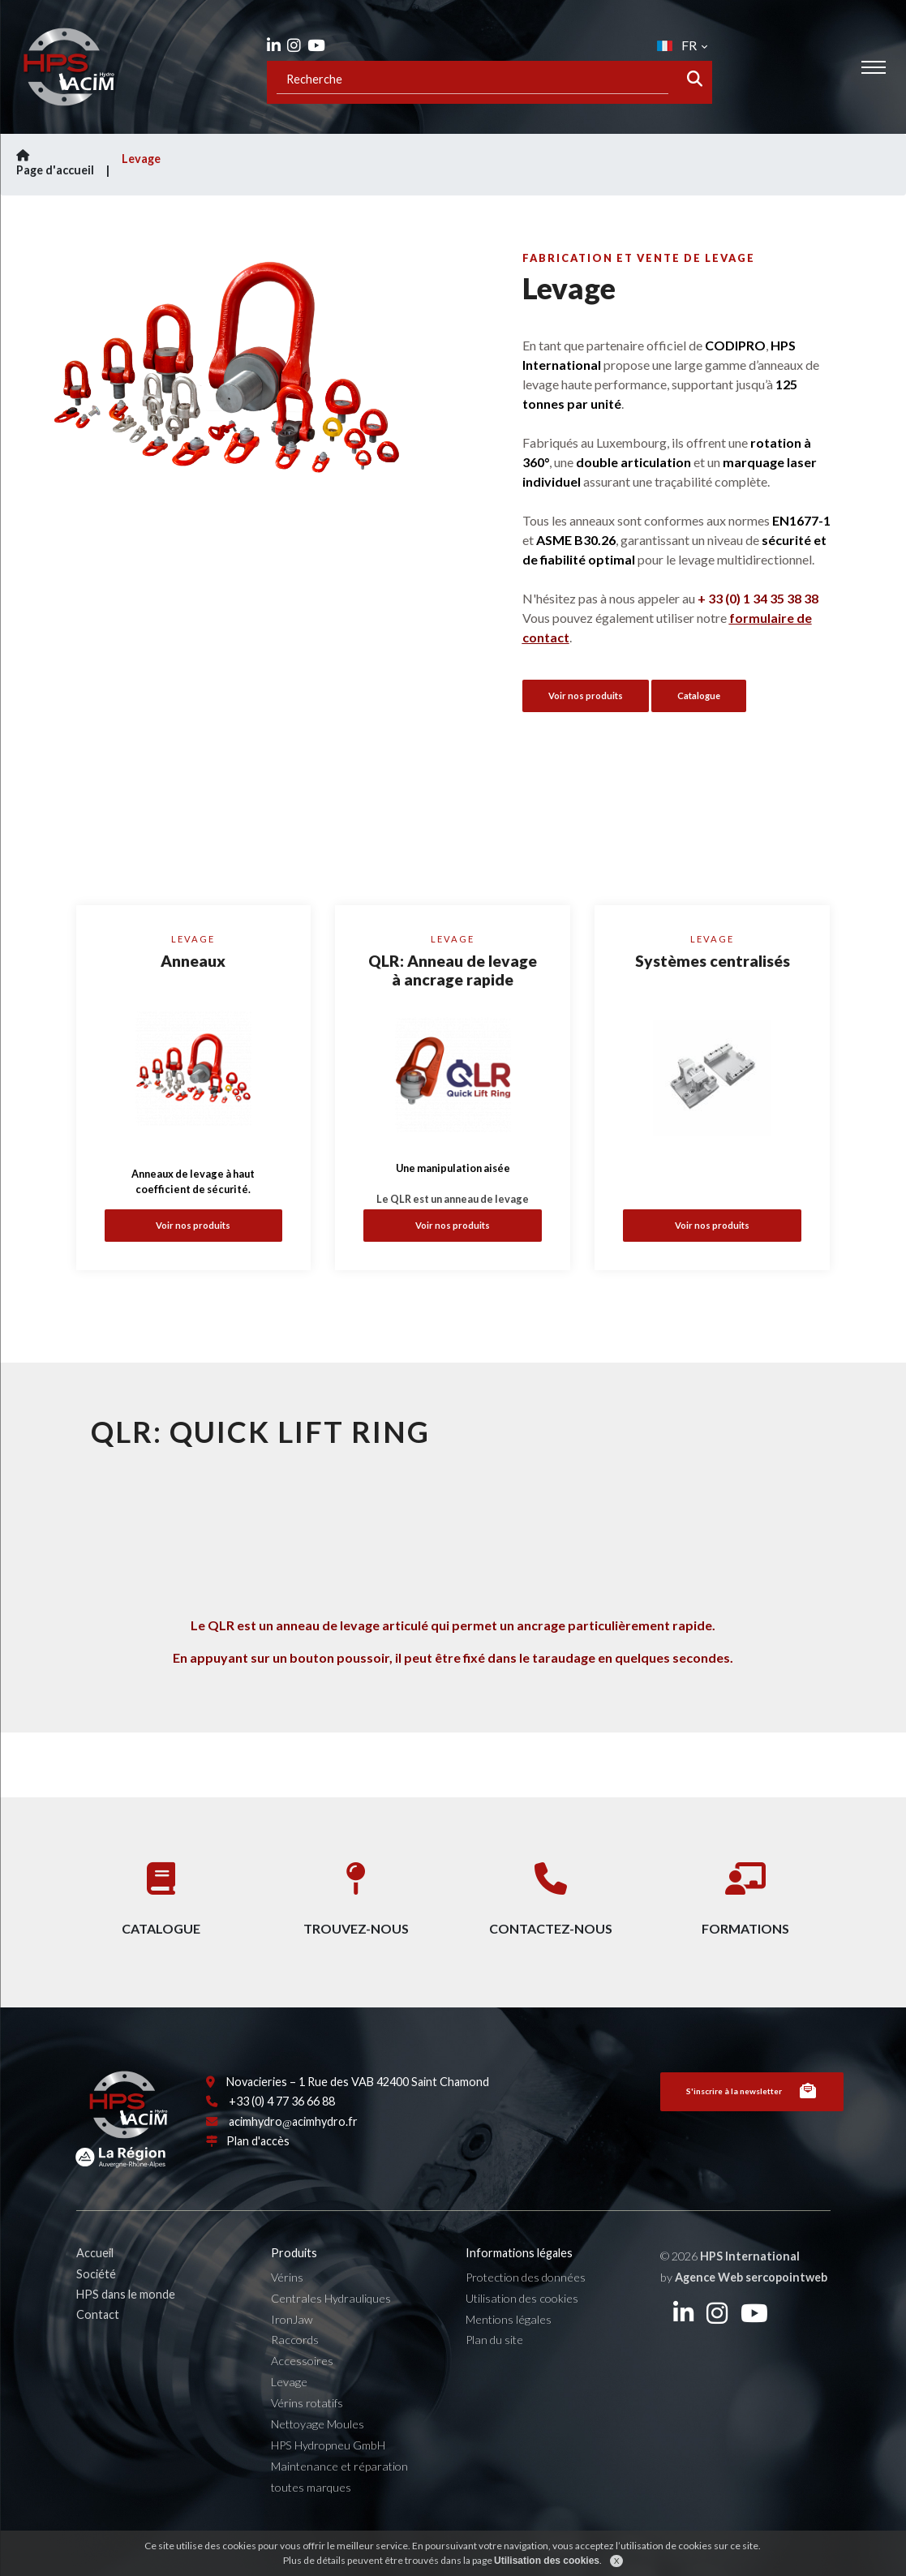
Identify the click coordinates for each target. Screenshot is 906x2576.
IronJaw (292, 2355)
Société (96, 2309)
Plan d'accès (258, 2176)
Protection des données (526, 2313)
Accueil (95, 2289)
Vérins (287, 2313)
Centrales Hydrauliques (331, 2334)
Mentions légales (509, 2355)
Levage (141, 158)
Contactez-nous (550, 1892)
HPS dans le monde (125, 2330)
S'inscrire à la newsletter (752, 2127)
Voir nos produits (193, 1225)
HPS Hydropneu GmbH (328, 2481)
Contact (97, 2351)
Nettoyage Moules (317, 2460)
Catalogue (698, 695)
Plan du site (494, 2376)
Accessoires (302, 2397)
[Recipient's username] (472, 79)
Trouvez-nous (356, 1892)
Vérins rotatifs (307, 2438)
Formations (745, 1892)
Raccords (295, 2376)
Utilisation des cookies (522, 2334)
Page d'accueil (65, 163)
